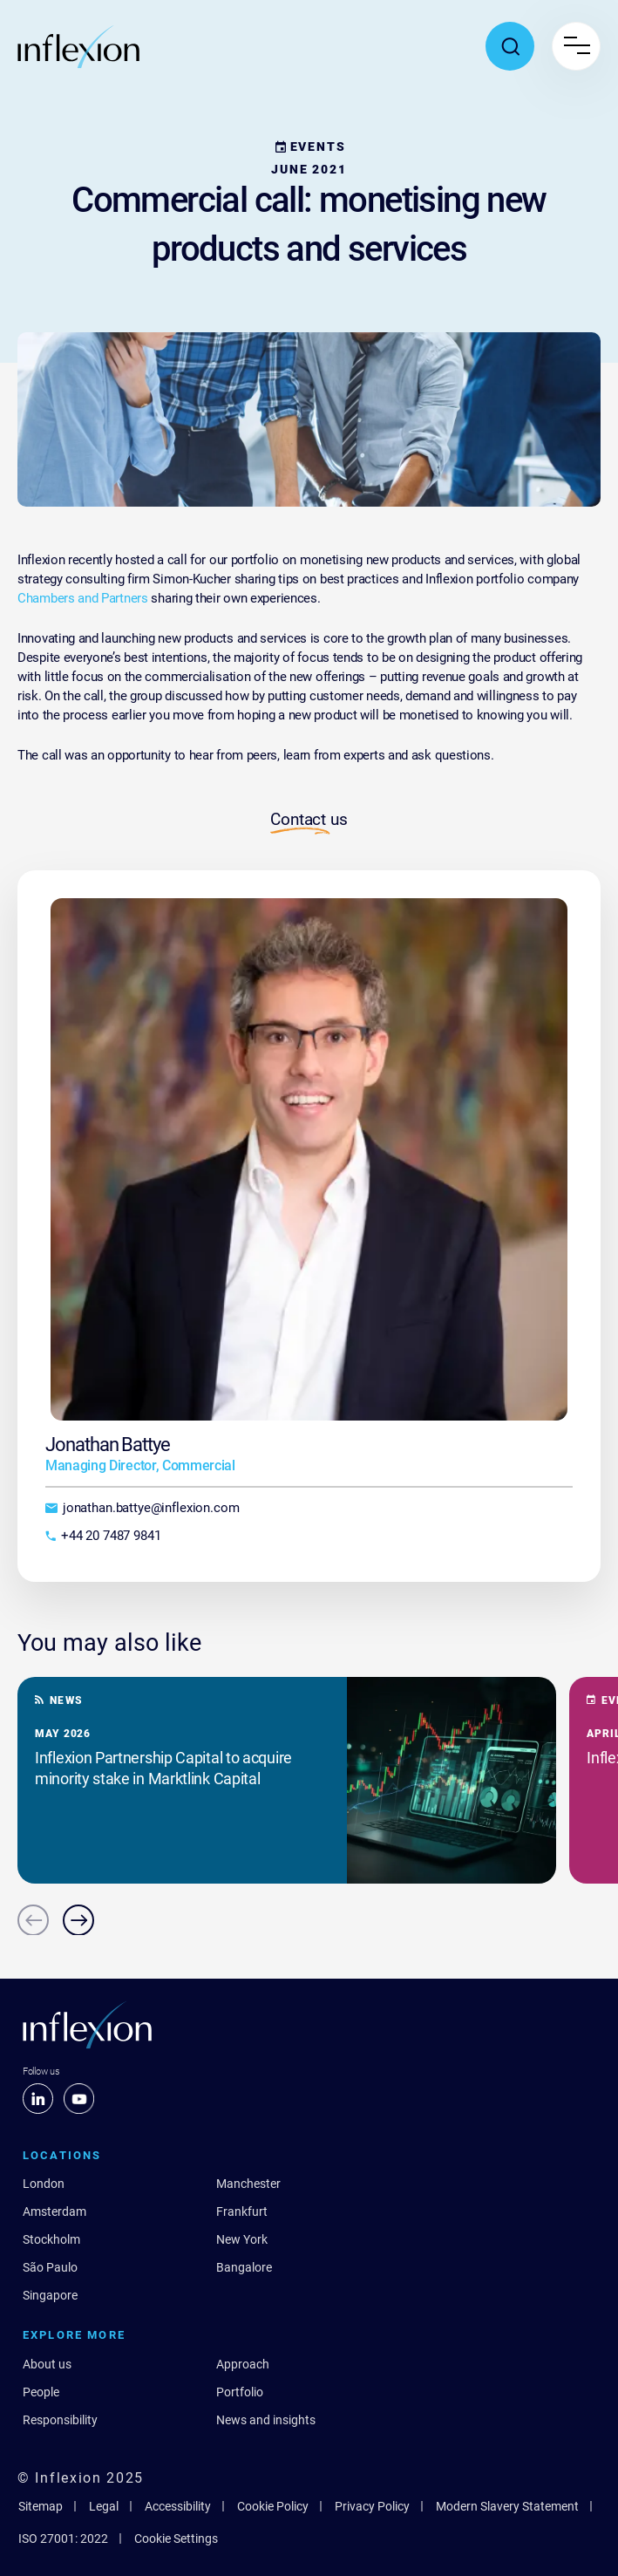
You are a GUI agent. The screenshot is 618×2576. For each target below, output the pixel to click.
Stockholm (51, 2239)
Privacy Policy (372, 2506)
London (44, 2184)
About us (47, 2364)
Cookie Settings (176, 2538)
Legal (104, 2506)
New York (242, 2239)
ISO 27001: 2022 (63, 2538)
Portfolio (239, 2392)
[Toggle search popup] (510, 46)
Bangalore (244, 2267)
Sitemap (40, 2506)
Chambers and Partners (82, 598)
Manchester (248, 2184)
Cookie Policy (273, 2506)
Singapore (50, 2295)
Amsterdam (54, 2211)
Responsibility (60, 2420)
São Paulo (50, 2267)
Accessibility (178, 2506)
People (41, 2392)
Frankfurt (242, 2211)
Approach (242, 2364)
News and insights (266, 2420)
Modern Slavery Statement (507, 2506)
